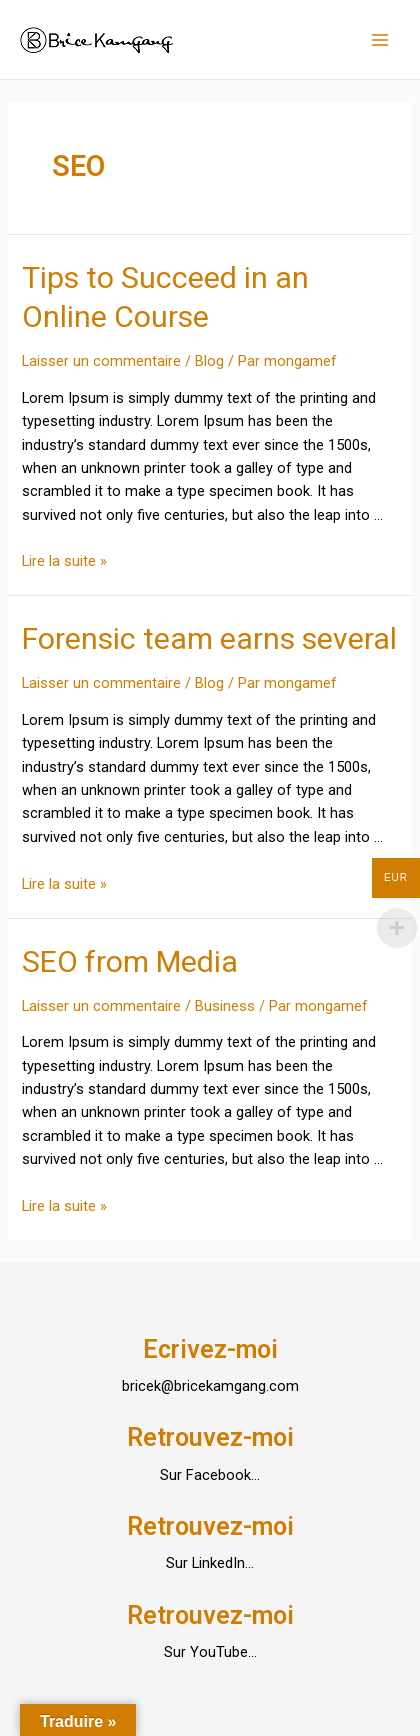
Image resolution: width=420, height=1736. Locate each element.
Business (225, 1006)
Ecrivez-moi (210, 1349)
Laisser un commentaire (101, 361)
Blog (209, 361)
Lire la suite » (64, 561)
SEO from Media (130, 961)
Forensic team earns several (209, 638)
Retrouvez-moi (210, 1437)
